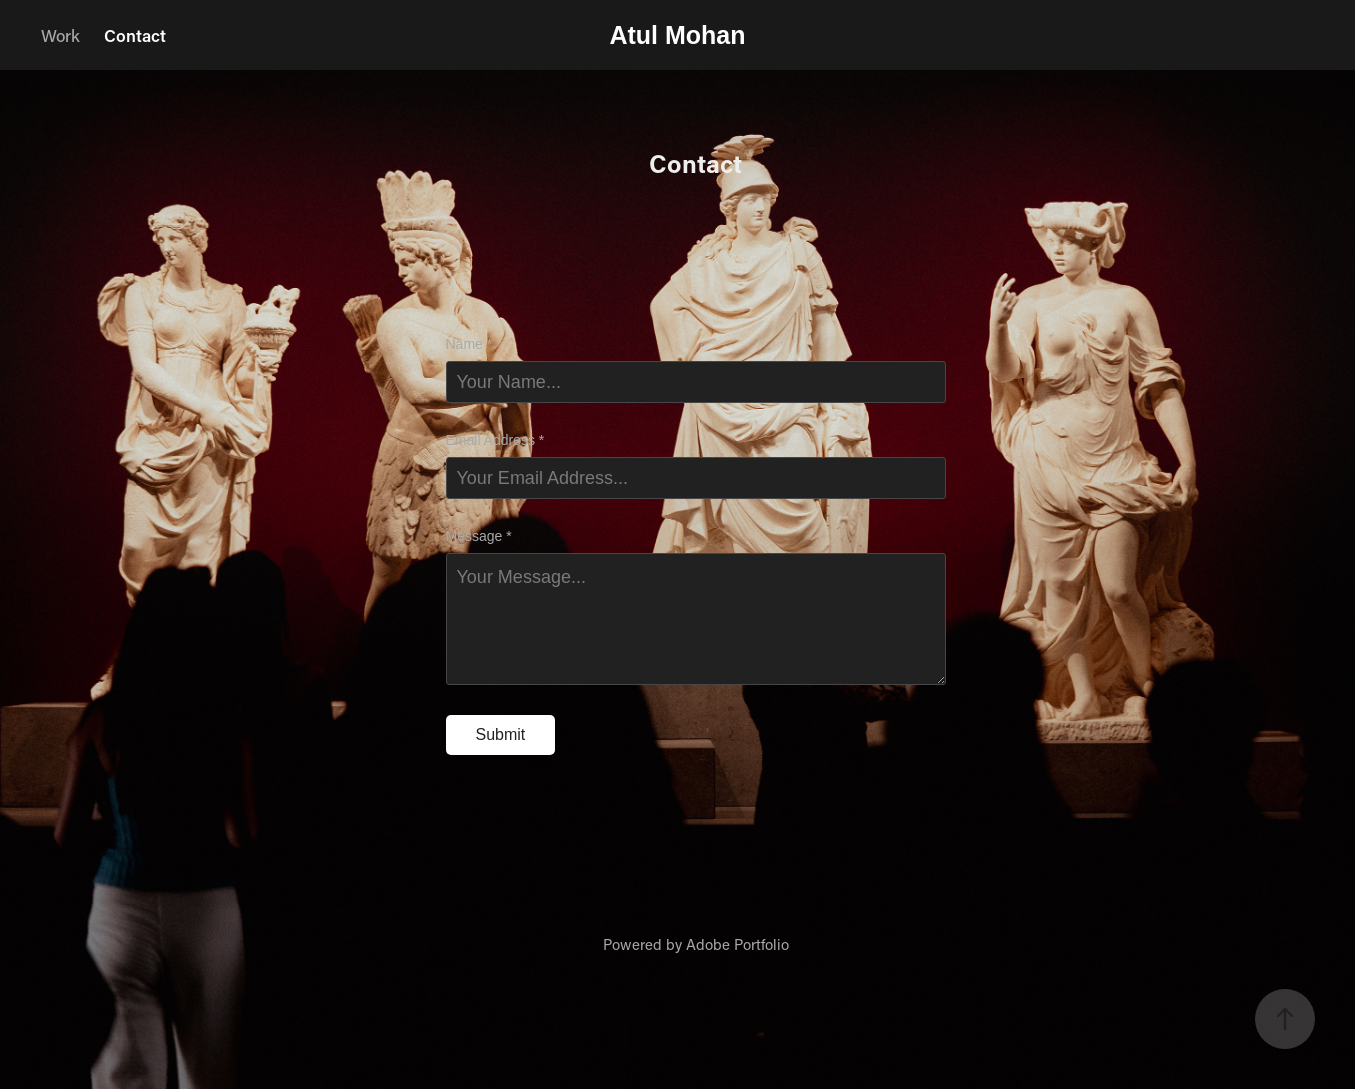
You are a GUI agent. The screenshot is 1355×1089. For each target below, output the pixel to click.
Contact (135, 35)
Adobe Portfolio (737, 944)
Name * (469, 344)
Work (60, 35)
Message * (479, 536)
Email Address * (495, 440)
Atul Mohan (677, 35)
